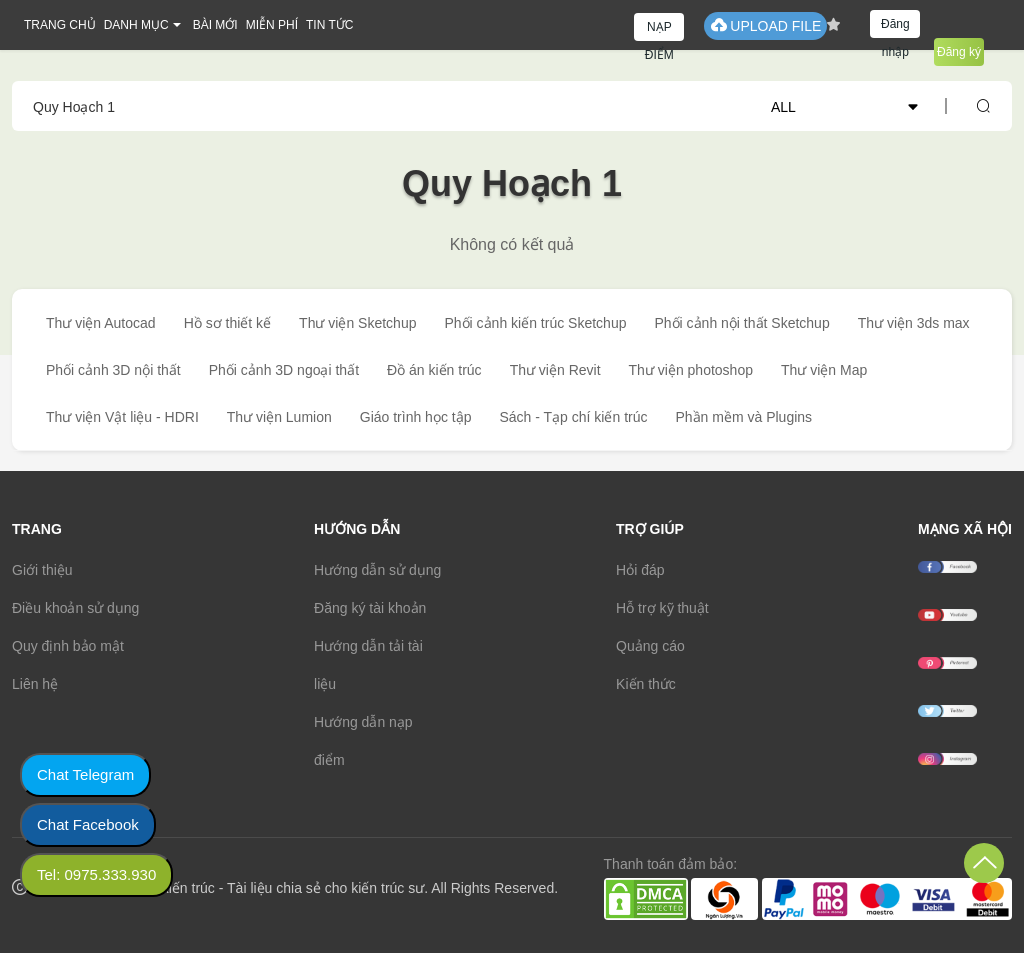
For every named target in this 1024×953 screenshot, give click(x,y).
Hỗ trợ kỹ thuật (662, 608)
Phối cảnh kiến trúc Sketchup (535, 323)
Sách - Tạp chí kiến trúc (573, 417)
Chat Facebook (88, 824)
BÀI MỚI (215, 25)
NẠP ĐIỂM (659, 30)
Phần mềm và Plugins (743, 417)
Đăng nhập (895, 27)
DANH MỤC (136, 25)
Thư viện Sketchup (357, 323)
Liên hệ (35, 684)
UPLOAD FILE (765, 25)
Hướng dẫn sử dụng (377, 570)
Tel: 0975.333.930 (96, 874)
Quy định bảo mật (68, 646)
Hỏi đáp (640, 570)
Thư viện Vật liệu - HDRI (122, 417)
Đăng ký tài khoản (370, 608)
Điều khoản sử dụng (75, 608)
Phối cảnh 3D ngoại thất (284, 370)
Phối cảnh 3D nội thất (113, 370)
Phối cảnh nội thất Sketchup (741, 323)
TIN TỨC (329, 25)
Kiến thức (646, 684)
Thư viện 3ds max (914, 323)
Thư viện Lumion (279, 417)
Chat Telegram (85, 774)
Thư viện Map (824, 370)
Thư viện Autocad (101, 323)
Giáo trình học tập (416, 417)
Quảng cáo (650, 646)
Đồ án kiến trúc (434, 370)
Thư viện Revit (555, 370)
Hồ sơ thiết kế (227, 323)
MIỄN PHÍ (272, 25)
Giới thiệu (42, 570)
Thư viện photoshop (691, 370)
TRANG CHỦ (60, 25)
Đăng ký (959, 52)
